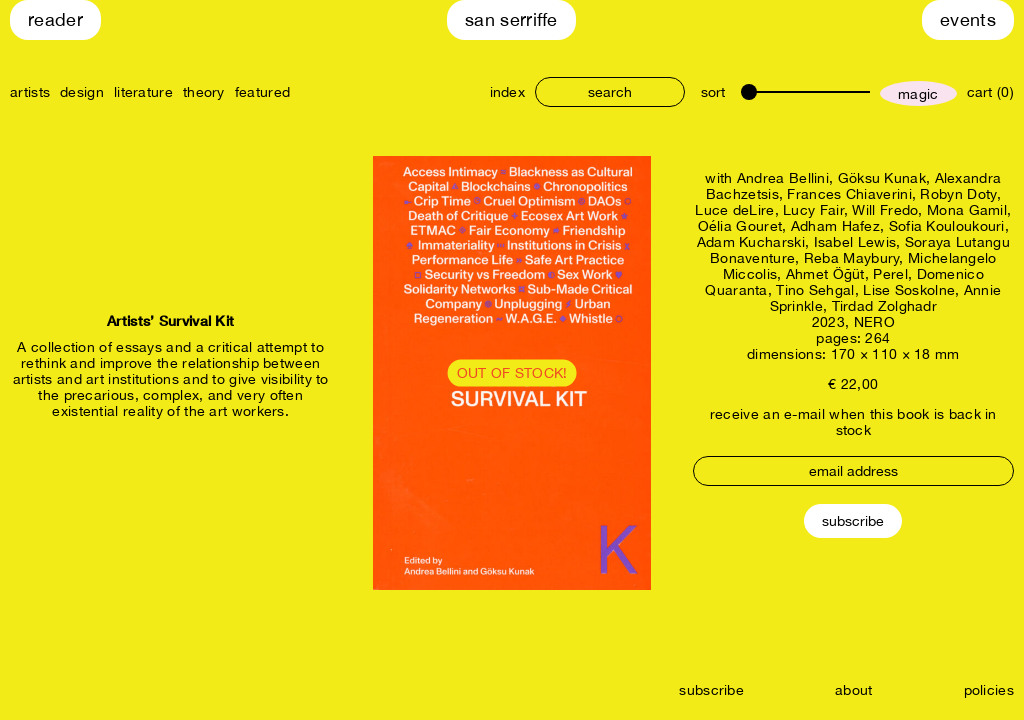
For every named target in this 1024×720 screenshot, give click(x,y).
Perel (890, 274)
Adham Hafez (835, 226)
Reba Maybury (852, 258)
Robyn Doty (958, 194)
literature (143, 92)
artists (30, 92)
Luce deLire (734, 210)
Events (968, 19)
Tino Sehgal (815, 290)
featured (262, 92)
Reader (55, 19)
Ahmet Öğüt (825, 274)
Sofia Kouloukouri (947, 226)
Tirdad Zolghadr (885, 306)
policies (989, 690)
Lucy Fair (813, 210)
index (508, 92)
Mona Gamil (967, 210)
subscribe (711, 690)
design (82, 92)
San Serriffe (511, 19)
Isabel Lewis (855, 242)
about (854, 690)
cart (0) (990, 92)
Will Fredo (885, 210)
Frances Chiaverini (849, 194)
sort (713, 92)
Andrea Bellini (783, 178)
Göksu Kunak (882, 178)
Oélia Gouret (740, 226)
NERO (874, 322)
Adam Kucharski (751, 242)
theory (204, 92)
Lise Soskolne (909, 290)
